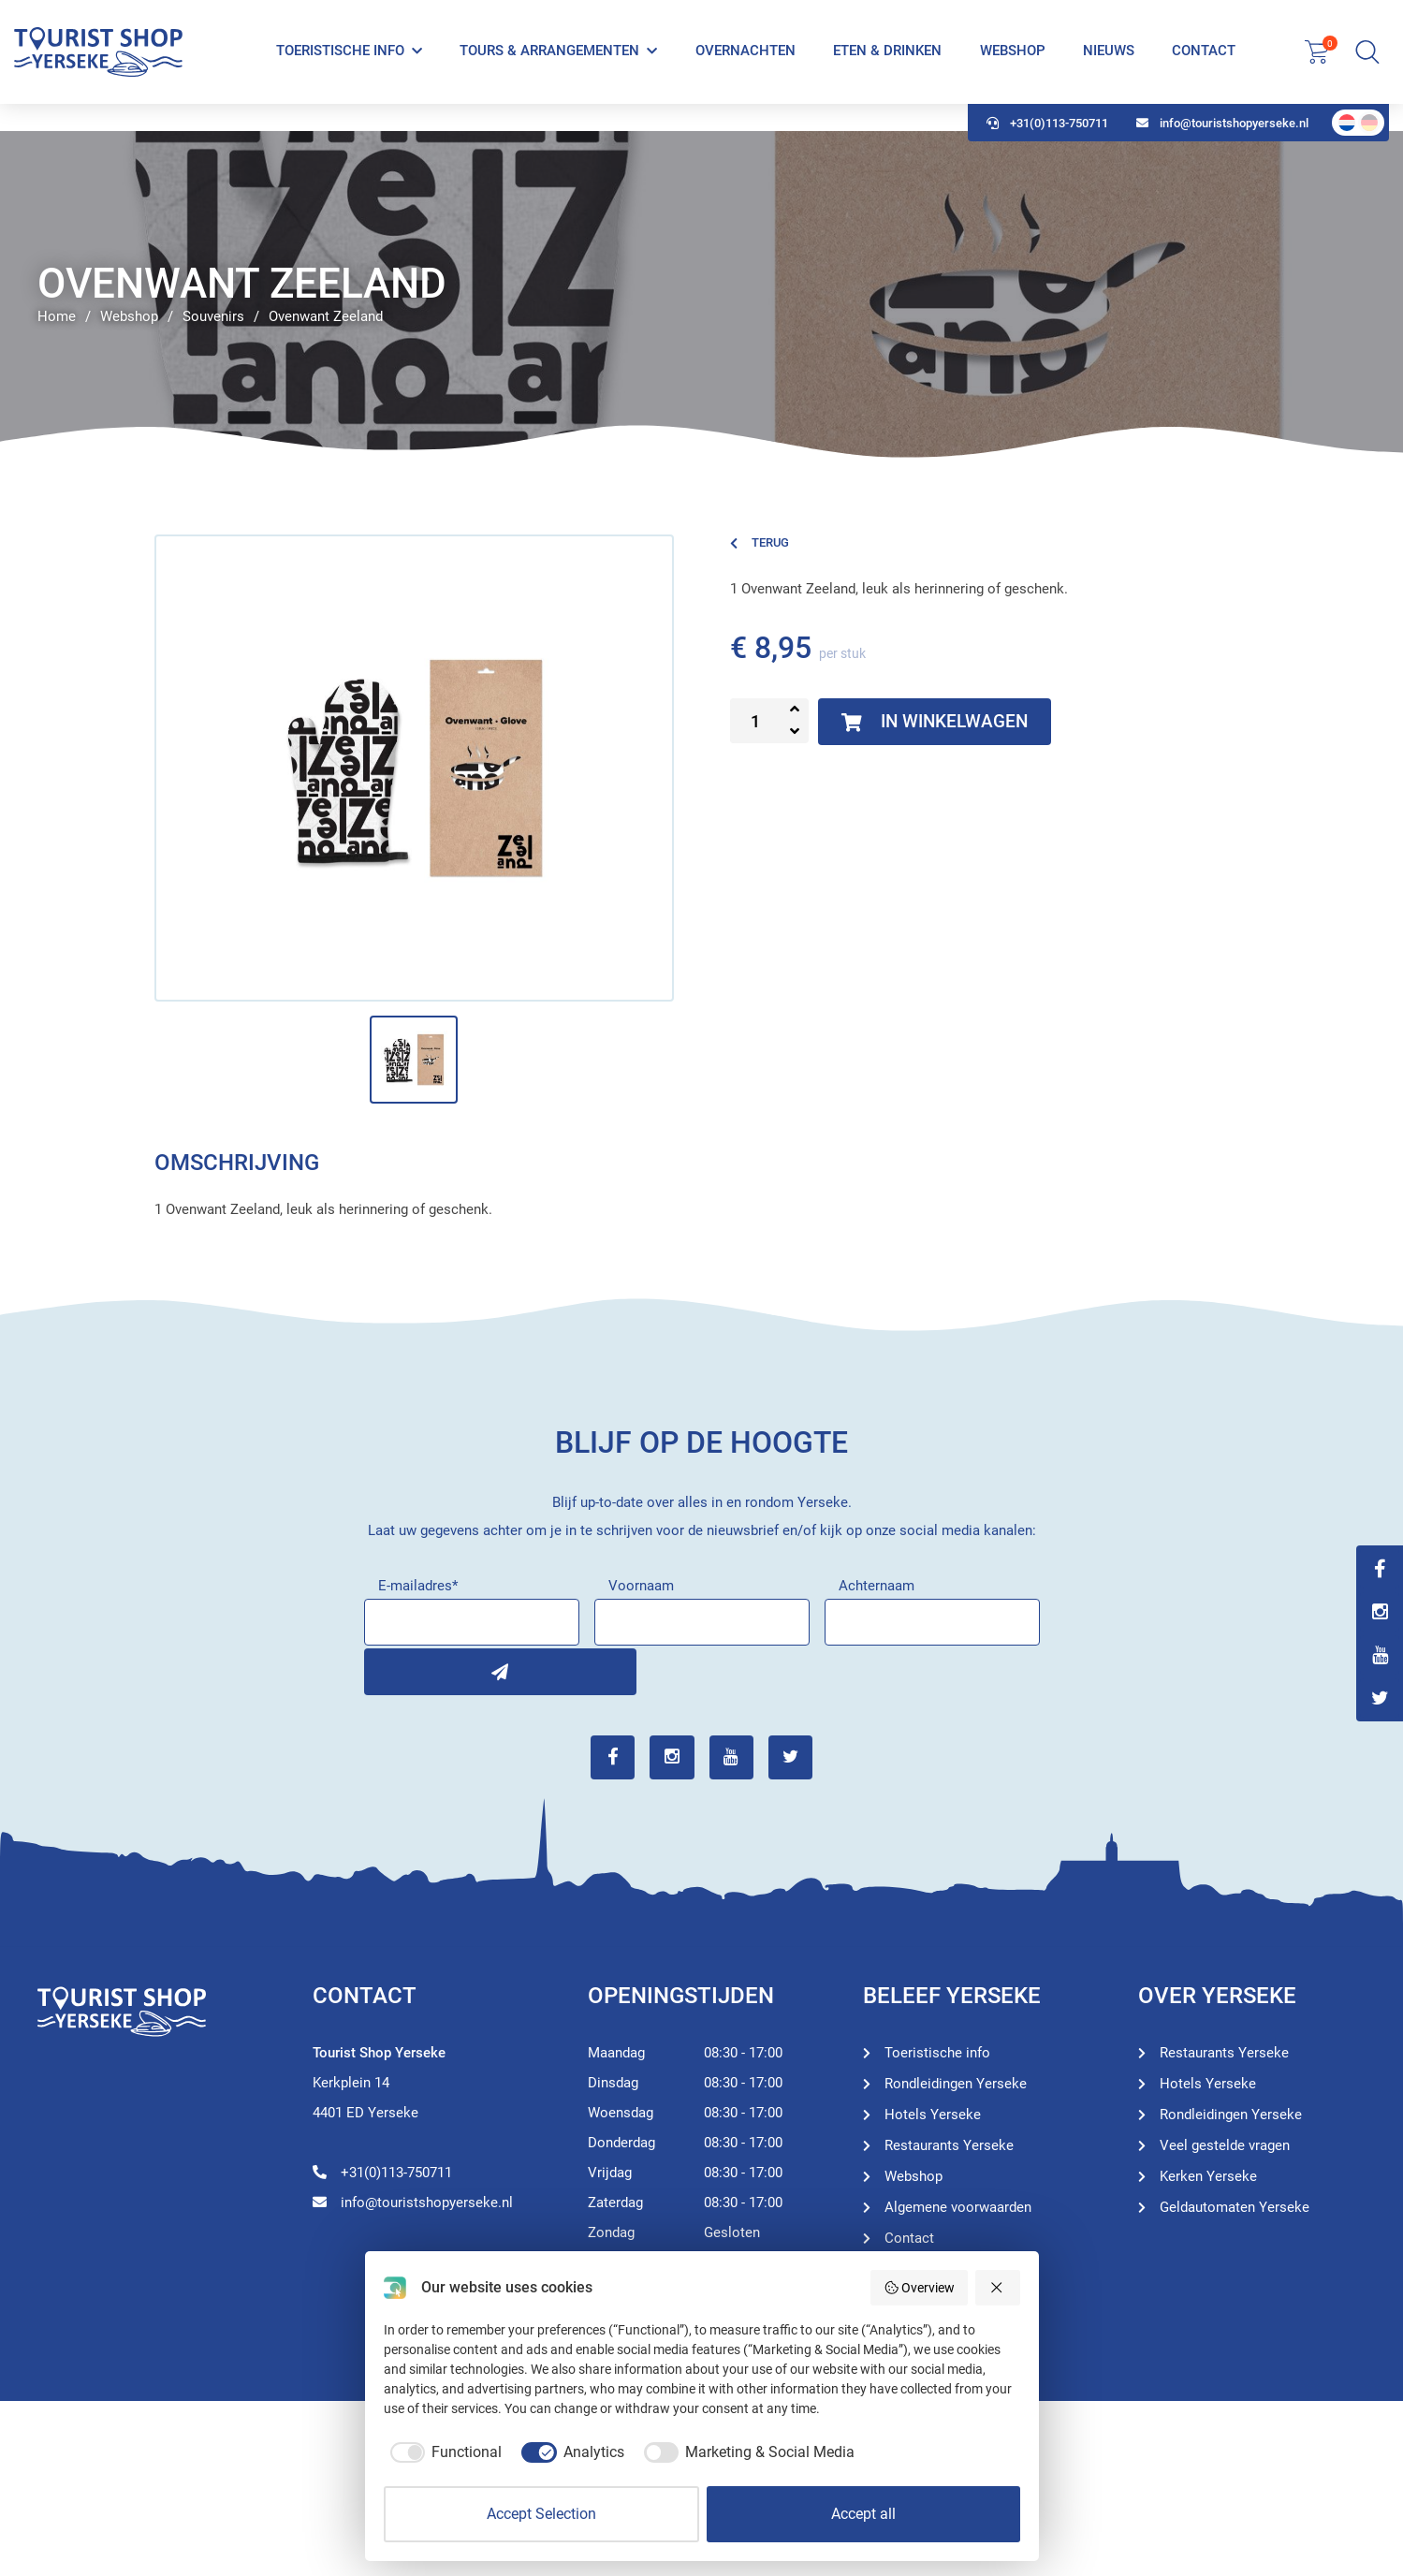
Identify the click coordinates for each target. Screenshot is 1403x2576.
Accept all (863, 2514)
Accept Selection (541, 2514)
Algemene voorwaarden (957, 2204)
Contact (1203, 63)
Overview (920, 2287)
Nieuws (1107, 63)
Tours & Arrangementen (549, 63)
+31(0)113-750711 (1047, 150)
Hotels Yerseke (932, 2111)
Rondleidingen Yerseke (955, 2080)
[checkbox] (443, 2452)
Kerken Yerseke (1208, 2173)
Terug (759, 542)
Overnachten (744, 63)
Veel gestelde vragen (1225, 2142)
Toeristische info (340, 63)
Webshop (1012, 63)
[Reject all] (997, 2287)
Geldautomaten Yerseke (1234, 2204)
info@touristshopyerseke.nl (1222, 150)
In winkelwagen (939, 721)
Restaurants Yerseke (949, 2142)
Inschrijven (387, 1669)
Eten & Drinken (886, 63)
